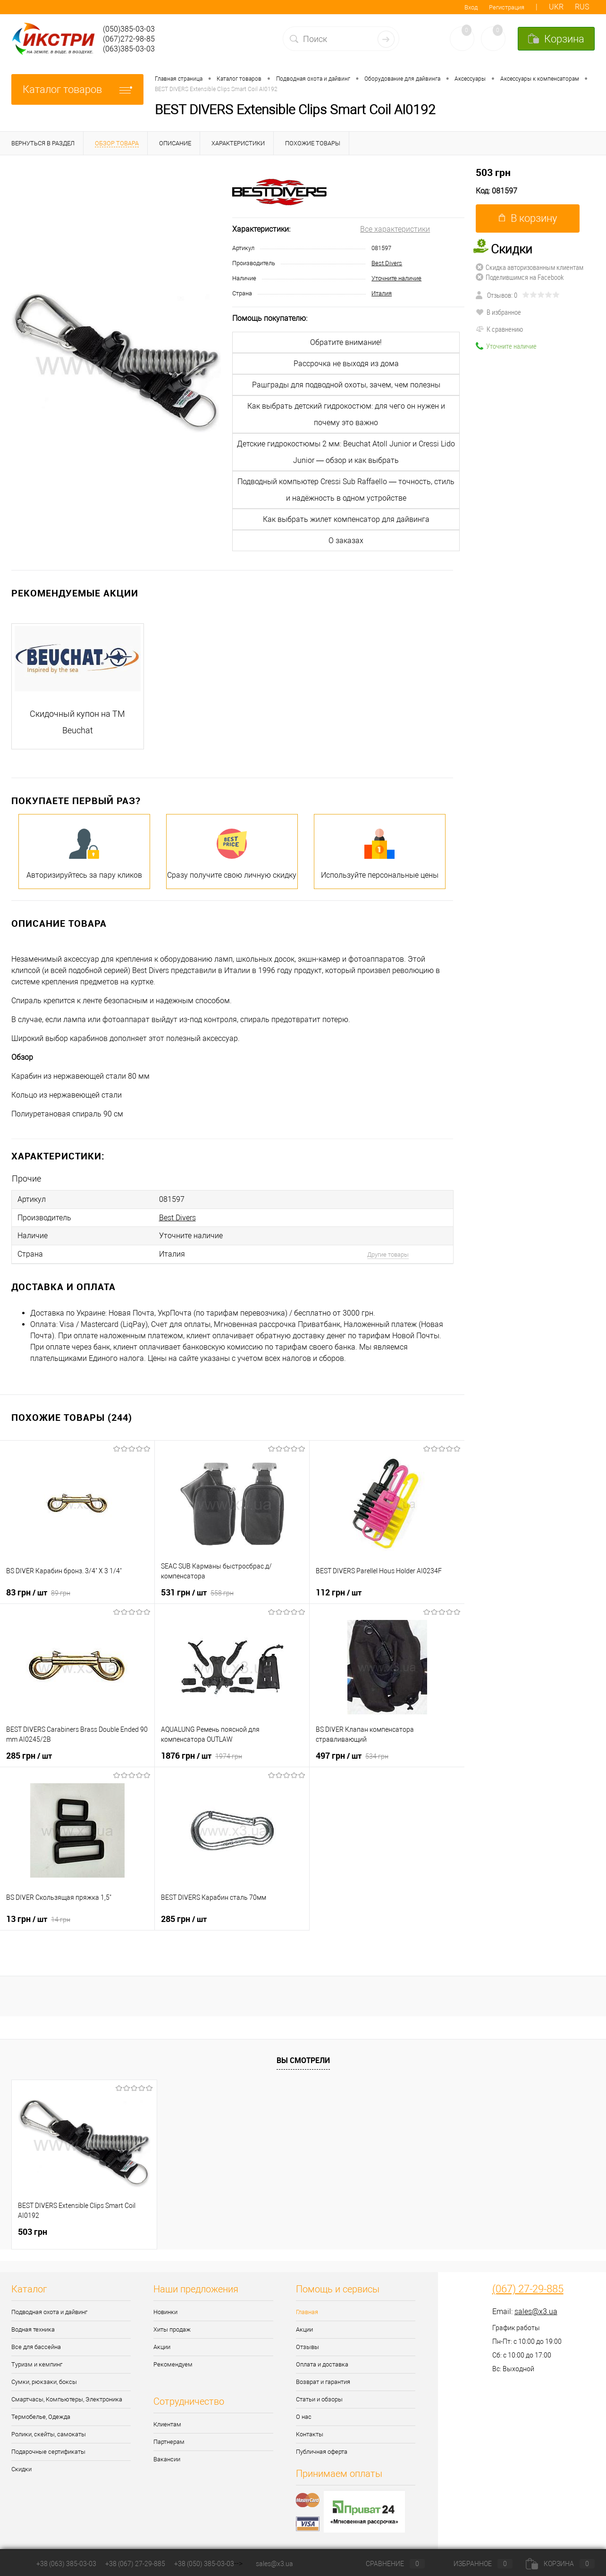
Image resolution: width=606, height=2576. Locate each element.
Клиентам (167, 2421)
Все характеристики (395, 229)
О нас (303, 2413)
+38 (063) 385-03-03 (66, 2564)
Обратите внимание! (346, 342)
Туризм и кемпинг (36, 2361)
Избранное (475, 2564)
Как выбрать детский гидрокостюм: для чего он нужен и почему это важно (346, 414)
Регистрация (506, 7)
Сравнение (387, 2564)
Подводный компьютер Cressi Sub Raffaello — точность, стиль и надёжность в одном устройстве (345, 490)
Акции (161, 2344)
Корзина (560, 2564)
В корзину (528, 218)
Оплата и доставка (322, 2361)
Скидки (21, 2466)
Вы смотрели (303, 2057)
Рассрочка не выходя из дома (346, 363)
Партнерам (169, 2438)
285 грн (29, 1752)
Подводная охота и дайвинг (49, 2309)
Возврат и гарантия (323, 2379)
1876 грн (201, 1752)
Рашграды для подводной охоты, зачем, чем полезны (346, 384)
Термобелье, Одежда (40, 2413)
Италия (381, 293)
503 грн (493, 172)
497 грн (352, 1752)
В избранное (498, 312)
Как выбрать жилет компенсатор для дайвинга (346, 519)
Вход (471, 7)
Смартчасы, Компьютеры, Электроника (66, 2396)
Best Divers (386, 263)
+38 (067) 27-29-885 (135, 2564)
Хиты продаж (172, 2326)
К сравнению (499, 329)
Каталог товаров (77, 89)
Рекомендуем (173, 2361)
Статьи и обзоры (319, 2396)
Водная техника (33, 2326)
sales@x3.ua (535, 2308)
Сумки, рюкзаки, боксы (44, 2379)
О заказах (345, 540)
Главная (307, 2309)
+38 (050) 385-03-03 (204, 2564)
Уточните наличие (396, 278)
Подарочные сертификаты (48, 2448)
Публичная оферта (321, 2448)
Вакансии (166, 2456)
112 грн (339, 1589)
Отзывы (307, 2344)
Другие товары (388, 1251)
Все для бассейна (36, 2344)
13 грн (38, 1916)
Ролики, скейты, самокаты (48, 2431)
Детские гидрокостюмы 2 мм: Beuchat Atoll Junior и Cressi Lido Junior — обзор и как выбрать (346, 452)
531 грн (197, 1589)
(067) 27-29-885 (528, 2286)
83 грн (38, 1589)
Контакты (309, 2431)
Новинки (165, 2309)
